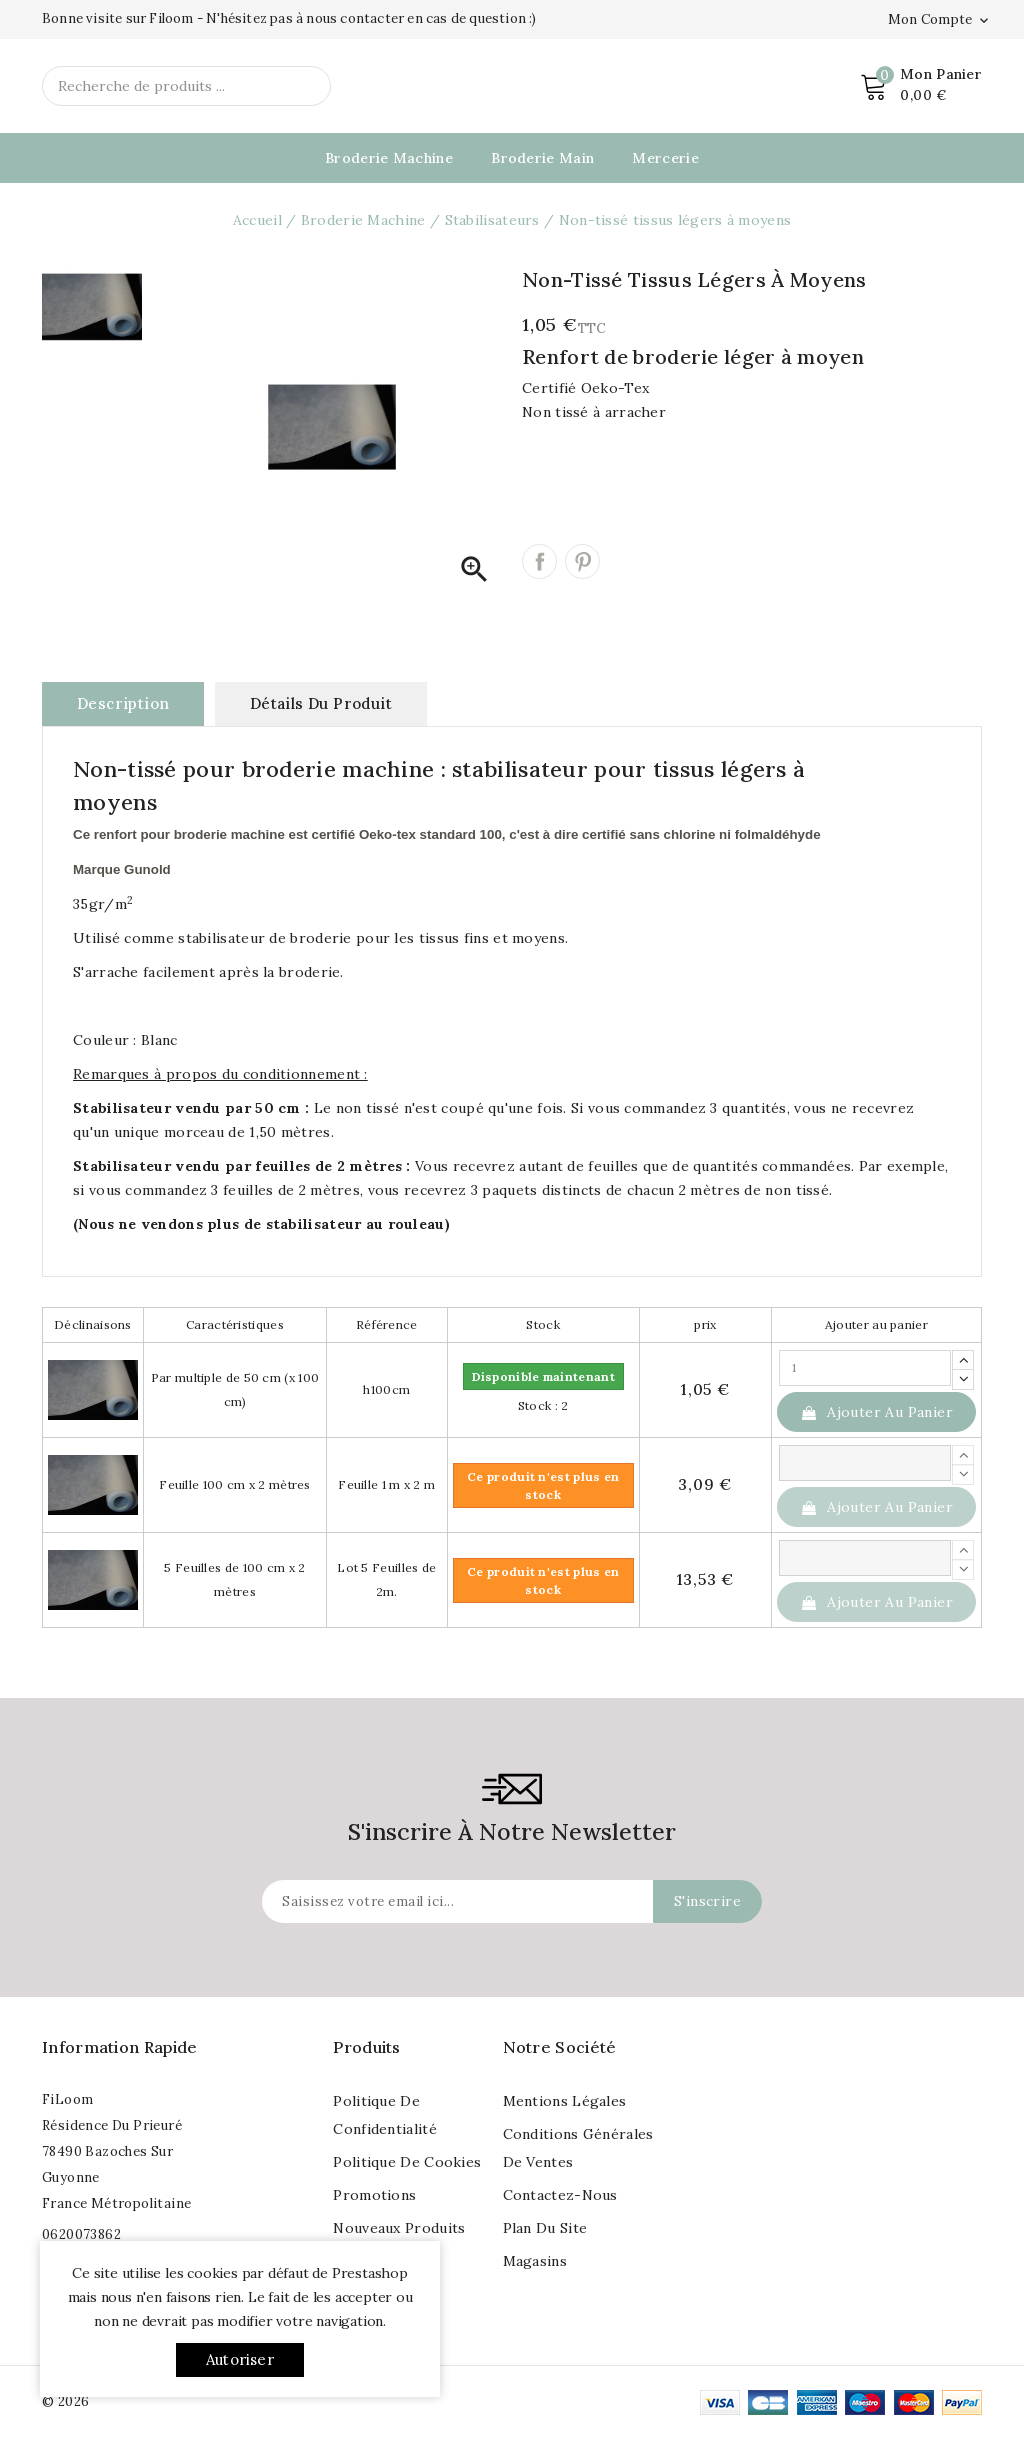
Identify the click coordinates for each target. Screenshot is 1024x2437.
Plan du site (545, 2228)
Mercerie (665, 158)
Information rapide (119, 2047)
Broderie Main (542, 158)
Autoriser (240, 2359)
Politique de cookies (407, 2162)
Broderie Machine (389, 158)
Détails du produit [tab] (321, 703)
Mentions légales (565, 2101)
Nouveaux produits (399, 2228)
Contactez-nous (560, 2195)
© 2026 (65, 2401)
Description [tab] (123, 703)
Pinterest (582, 561)
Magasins (535, 2261)
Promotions (374, 2195)
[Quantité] (865, 1368)
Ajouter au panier (876, 1412)
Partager (539, 561)
